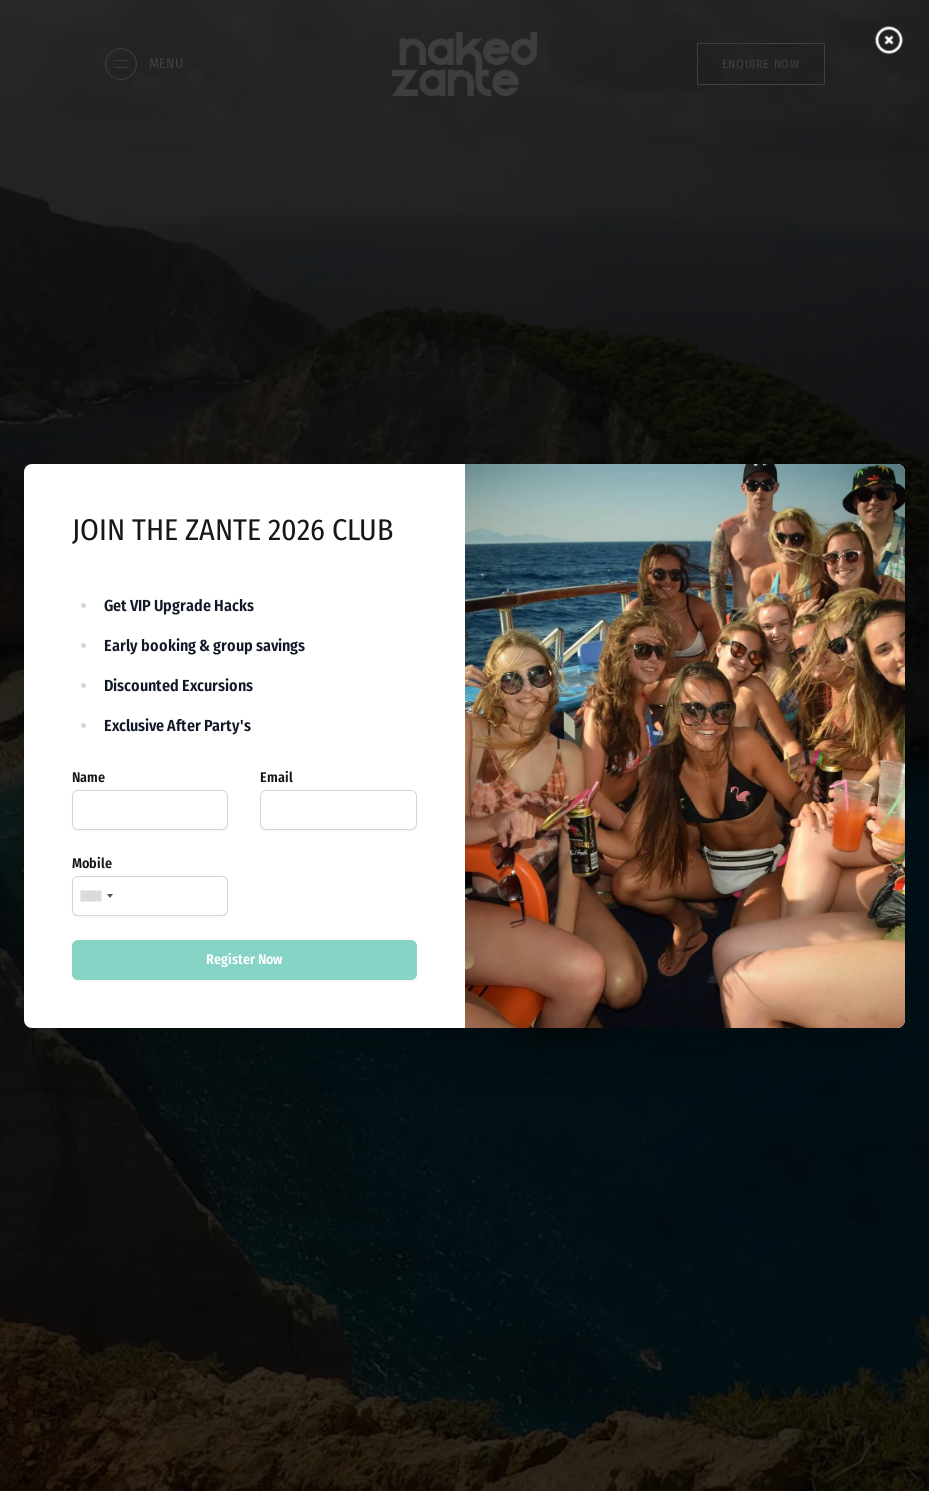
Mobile (92, 863)
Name (88, 777)
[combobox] (96, 896)
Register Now (244, 959)
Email (276, 777)
